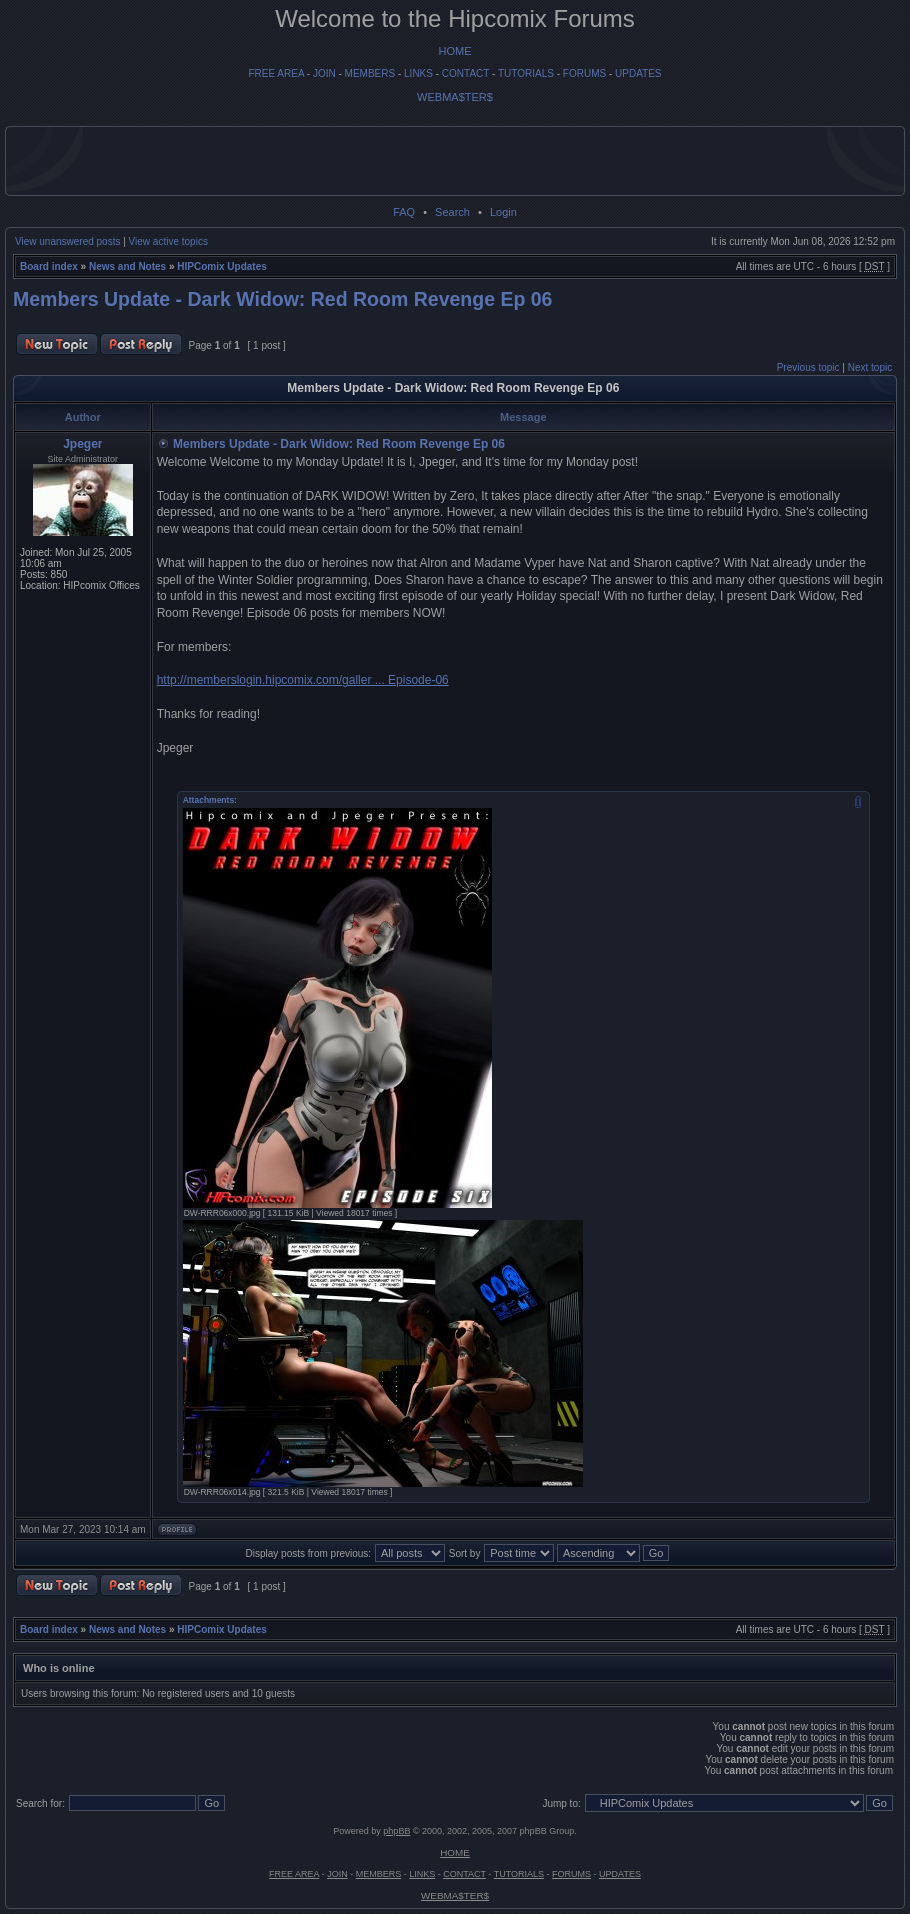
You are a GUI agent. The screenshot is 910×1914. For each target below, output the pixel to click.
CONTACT (465, 73)
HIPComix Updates (221, 266)
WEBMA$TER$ (455, 97)
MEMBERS (370, 73)
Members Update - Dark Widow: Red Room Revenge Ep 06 (282, 299)
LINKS (418, 73)
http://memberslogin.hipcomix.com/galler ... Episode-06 (303, 680)
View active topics (168, 241)
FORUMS (584, 73)
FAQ (404, 212)
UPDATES (638, 73)
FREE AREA (276, 73)
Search (452, 212)
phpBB (396, 1831)
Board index (49, 266)
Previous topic (808, 367)
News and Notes (127, 266)
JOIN (324, 73)
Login (503, 212)
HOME (455, 51)
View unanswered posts (67, 241)
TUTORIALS (526, 73)
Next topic (870, 367)
